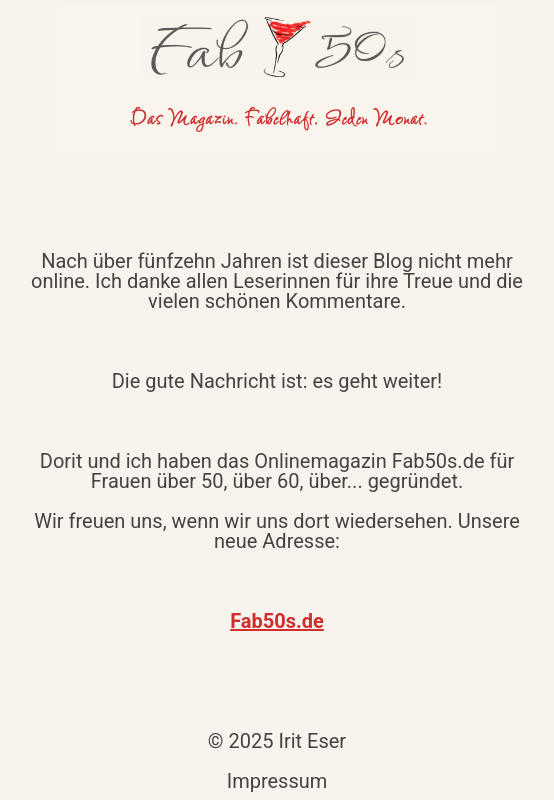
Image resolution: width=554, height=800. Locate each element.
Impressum (277, 781)
